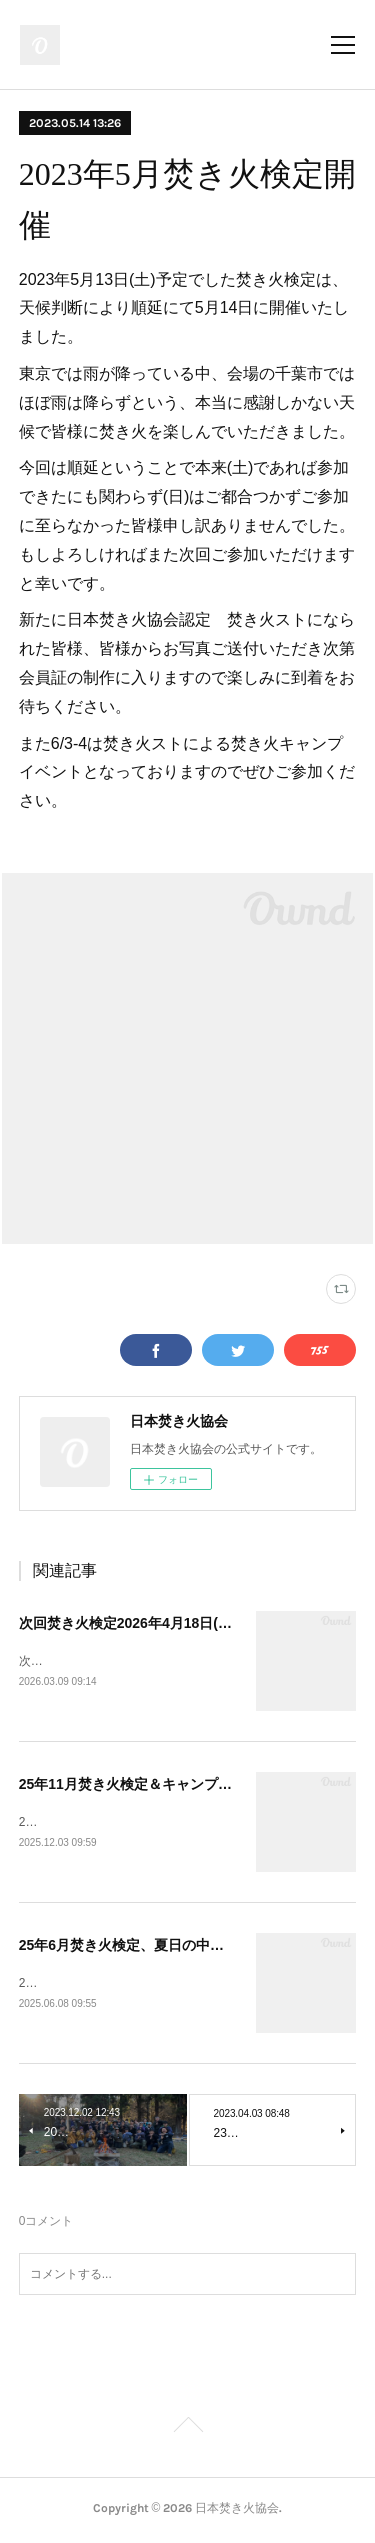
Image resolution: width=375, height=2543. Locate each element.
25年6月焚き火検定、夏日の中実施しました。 (163, 1948)
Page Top (187, 2432)
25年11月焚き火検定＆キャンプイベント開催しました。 (195, 1785)
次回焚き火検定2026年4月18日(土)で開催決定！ (170, 1623)
